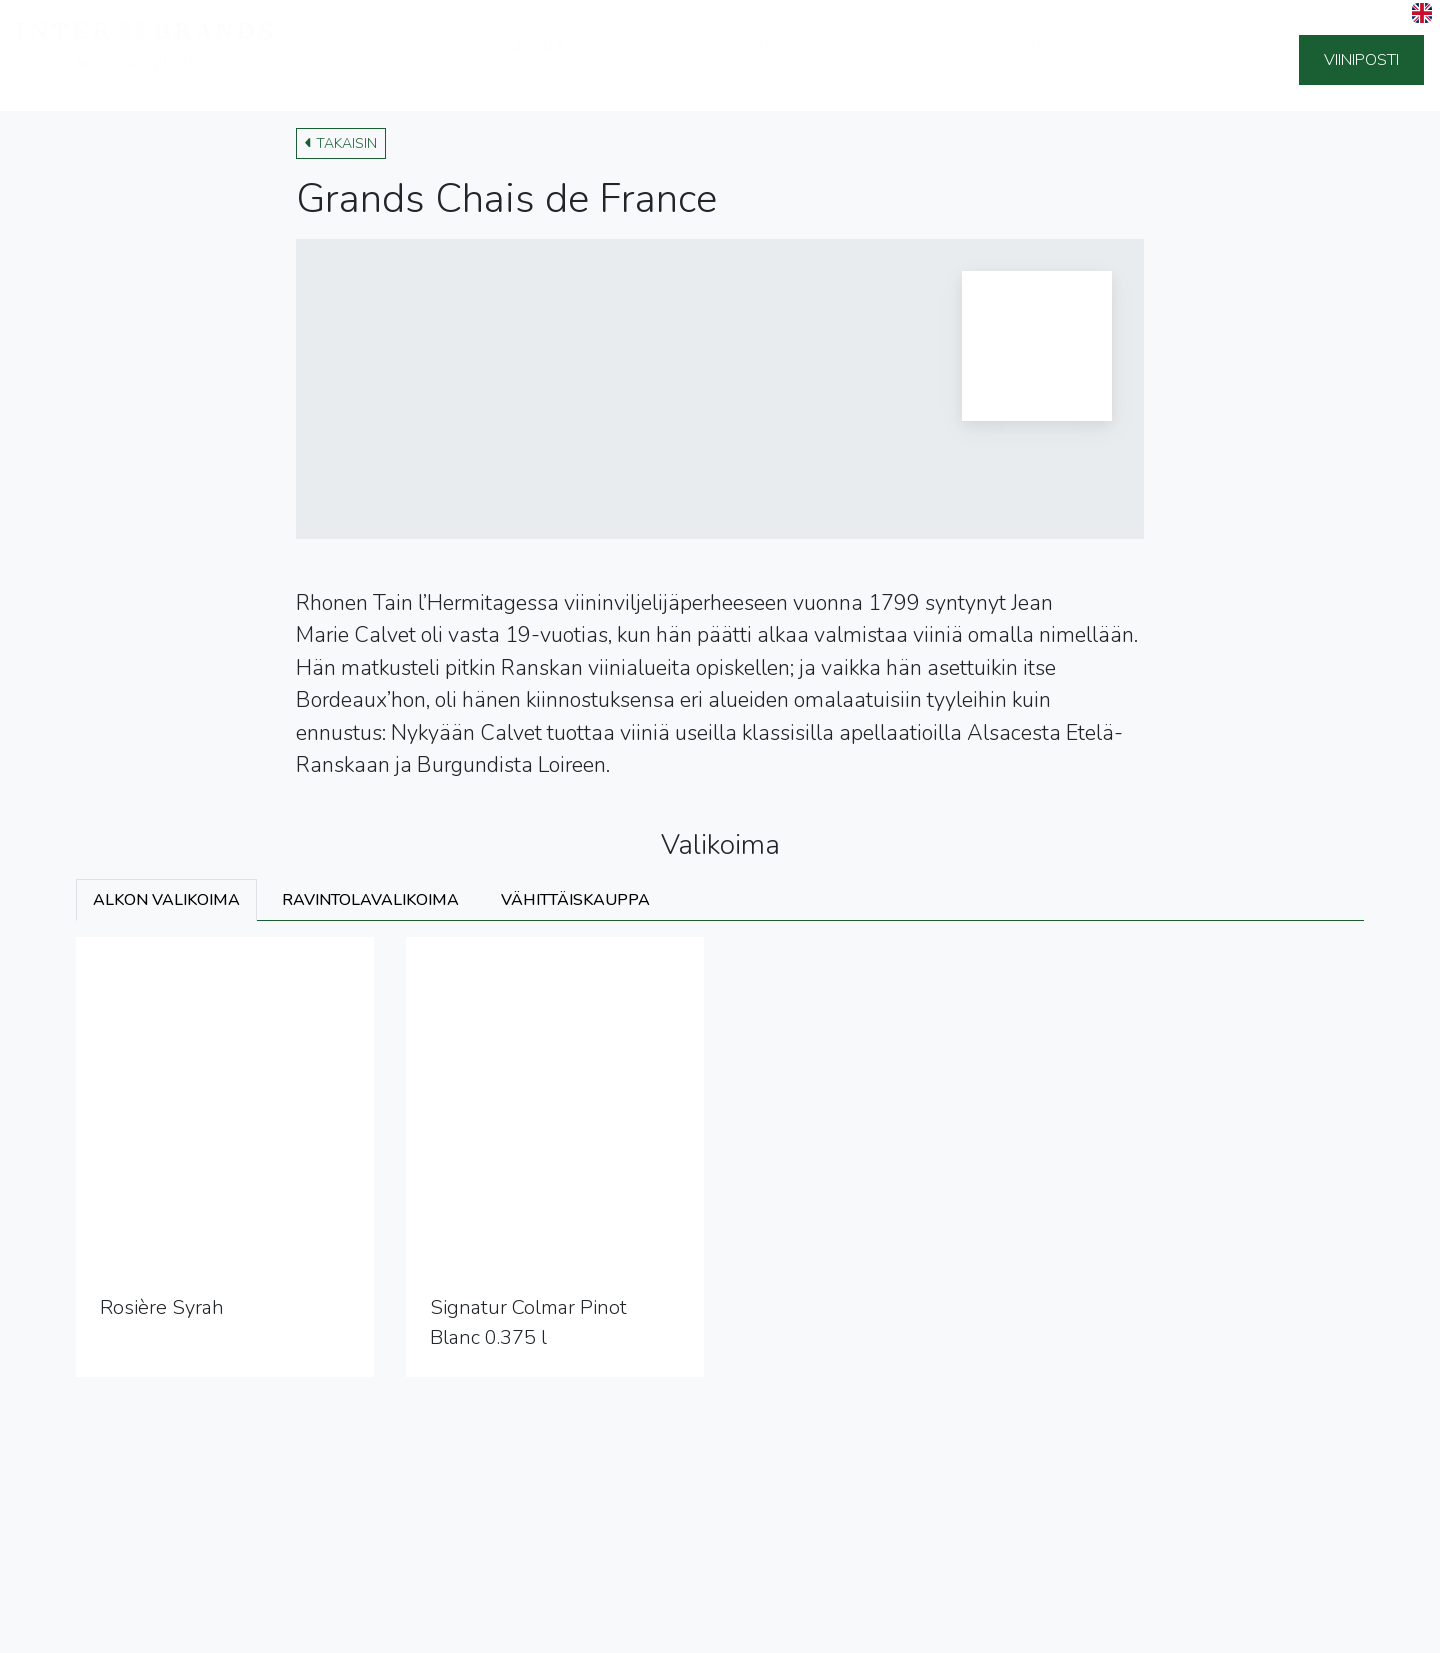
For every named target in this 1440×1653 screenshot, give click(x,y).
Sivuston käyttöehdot (244, 1632)
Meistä (746, 60)
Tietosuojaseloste (88, 1632)
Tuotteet (645, 60)
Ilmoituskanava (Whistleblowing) (447, 1632)
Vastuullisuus (873, 60)
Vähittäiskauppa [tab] (575, 900)
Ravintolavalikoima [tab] (370, 900)
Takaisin (341, 143)
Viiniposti (1361, 60)
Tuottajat (530, 60)
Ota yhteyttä (1028, 60)
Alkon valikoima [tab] (166, 900)
